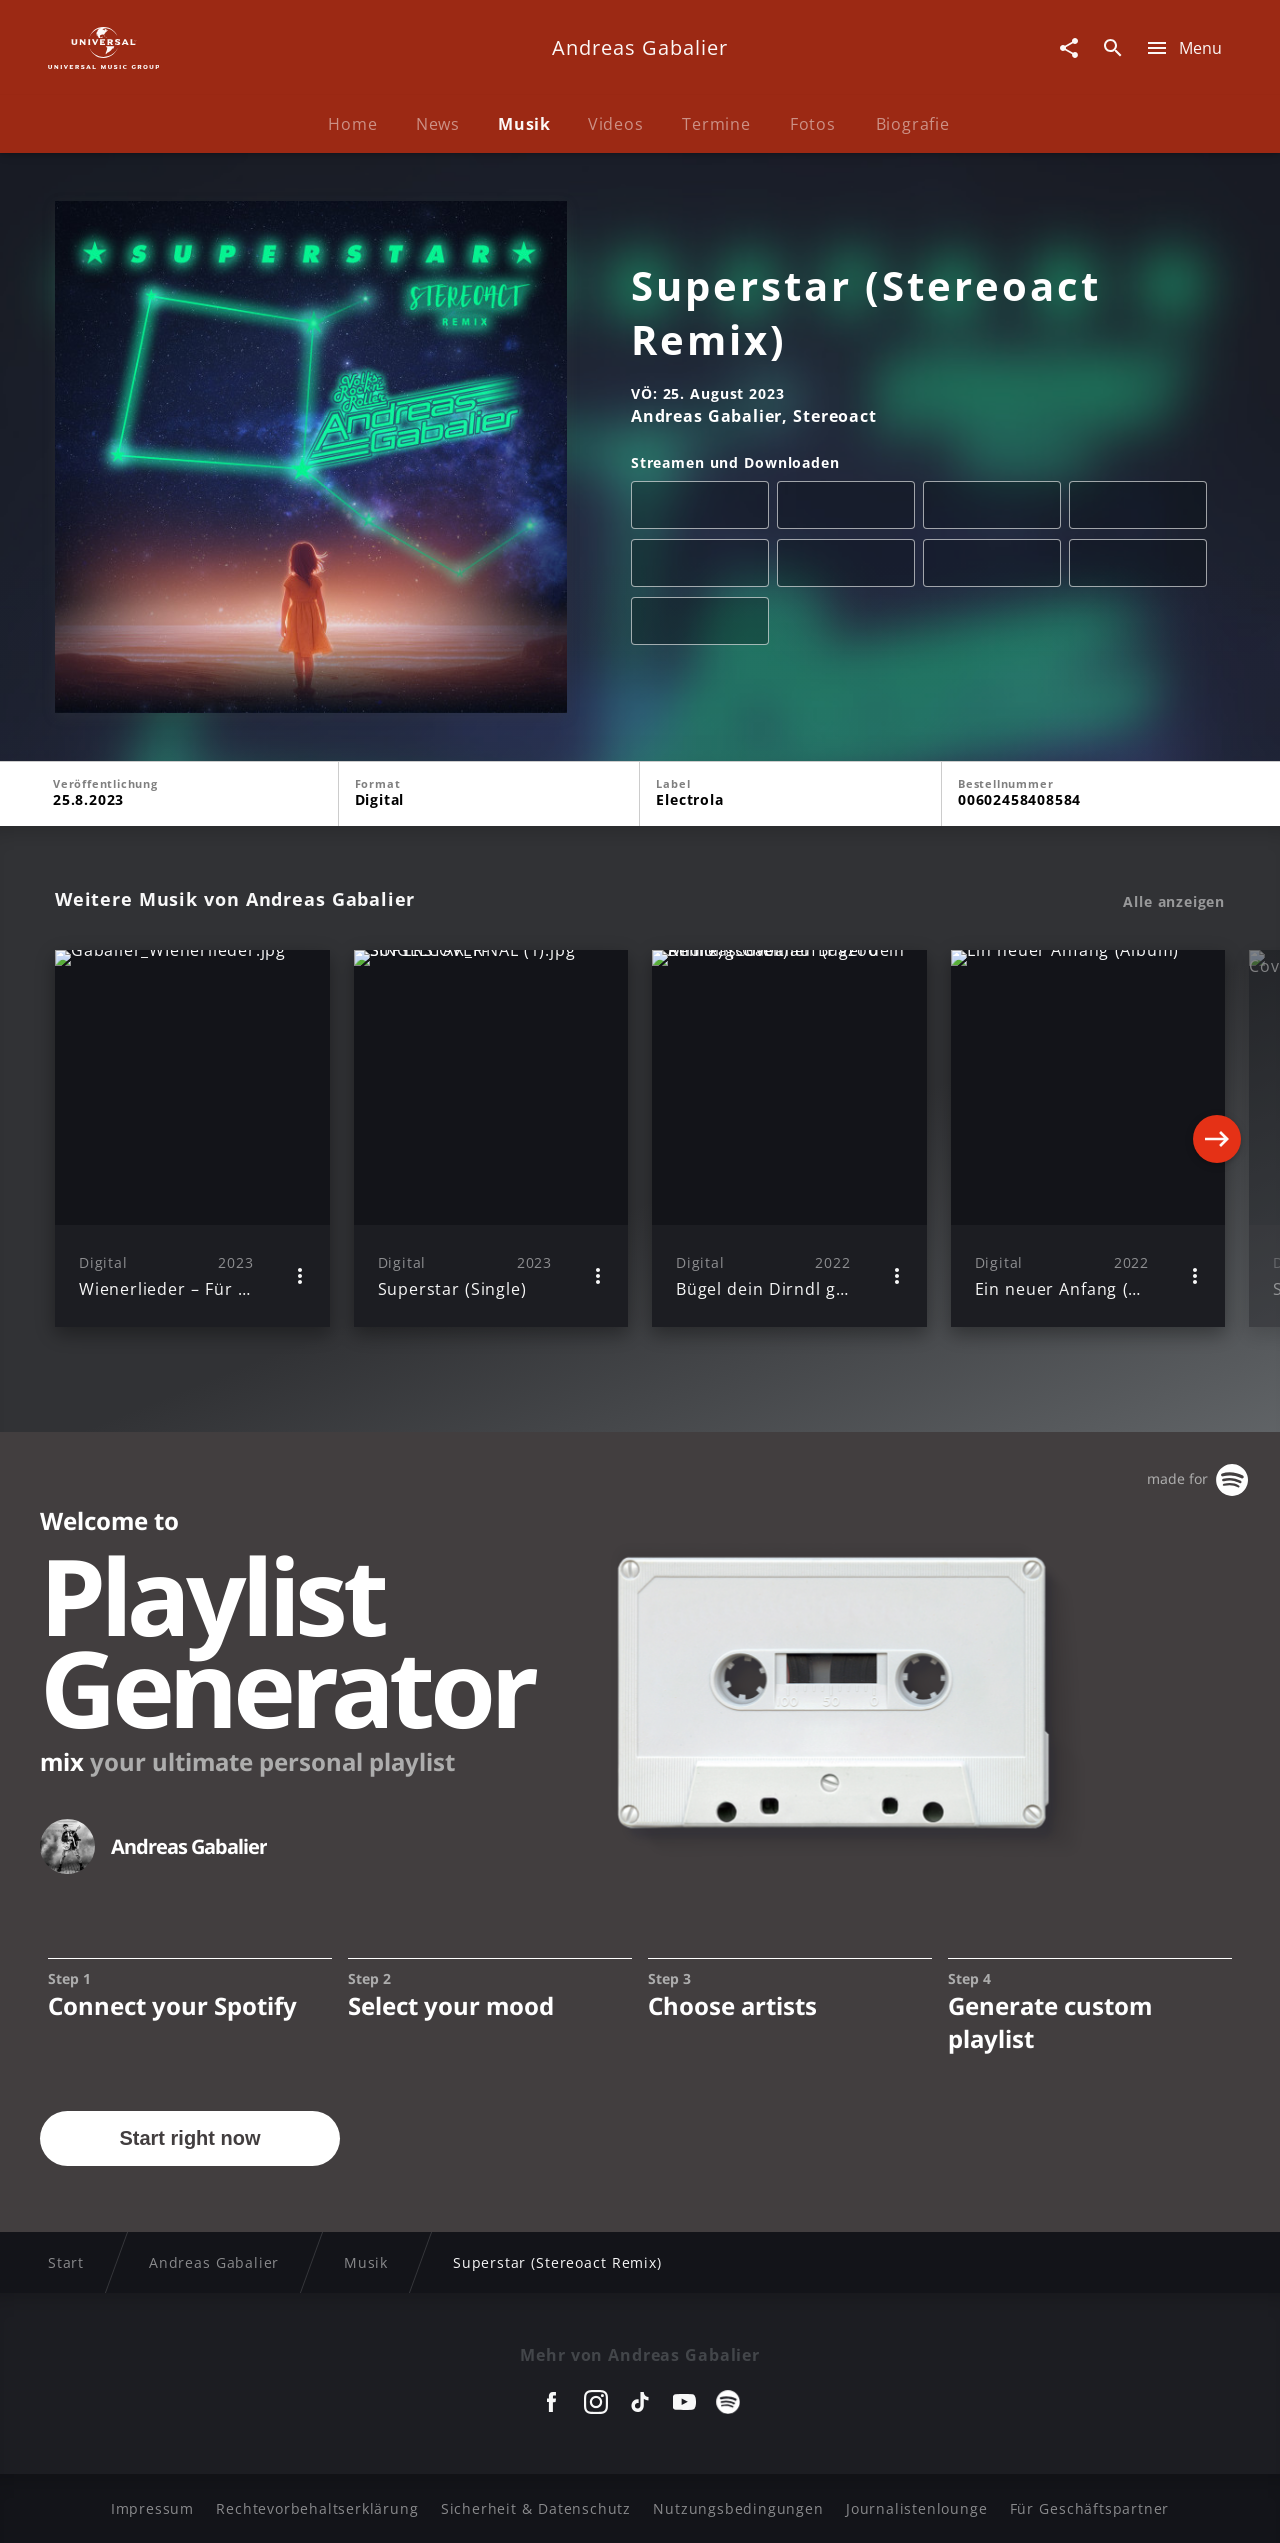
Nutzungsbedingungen (738, 2508)
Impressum (152, 2508)
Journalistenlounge (916, 2508)
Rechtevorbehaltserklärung (317, 2508)
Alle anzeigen (1174, 902)
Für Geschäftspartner (1089, 2508)
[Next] (1217, 1139)
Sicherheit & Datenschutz (536, 2508)
